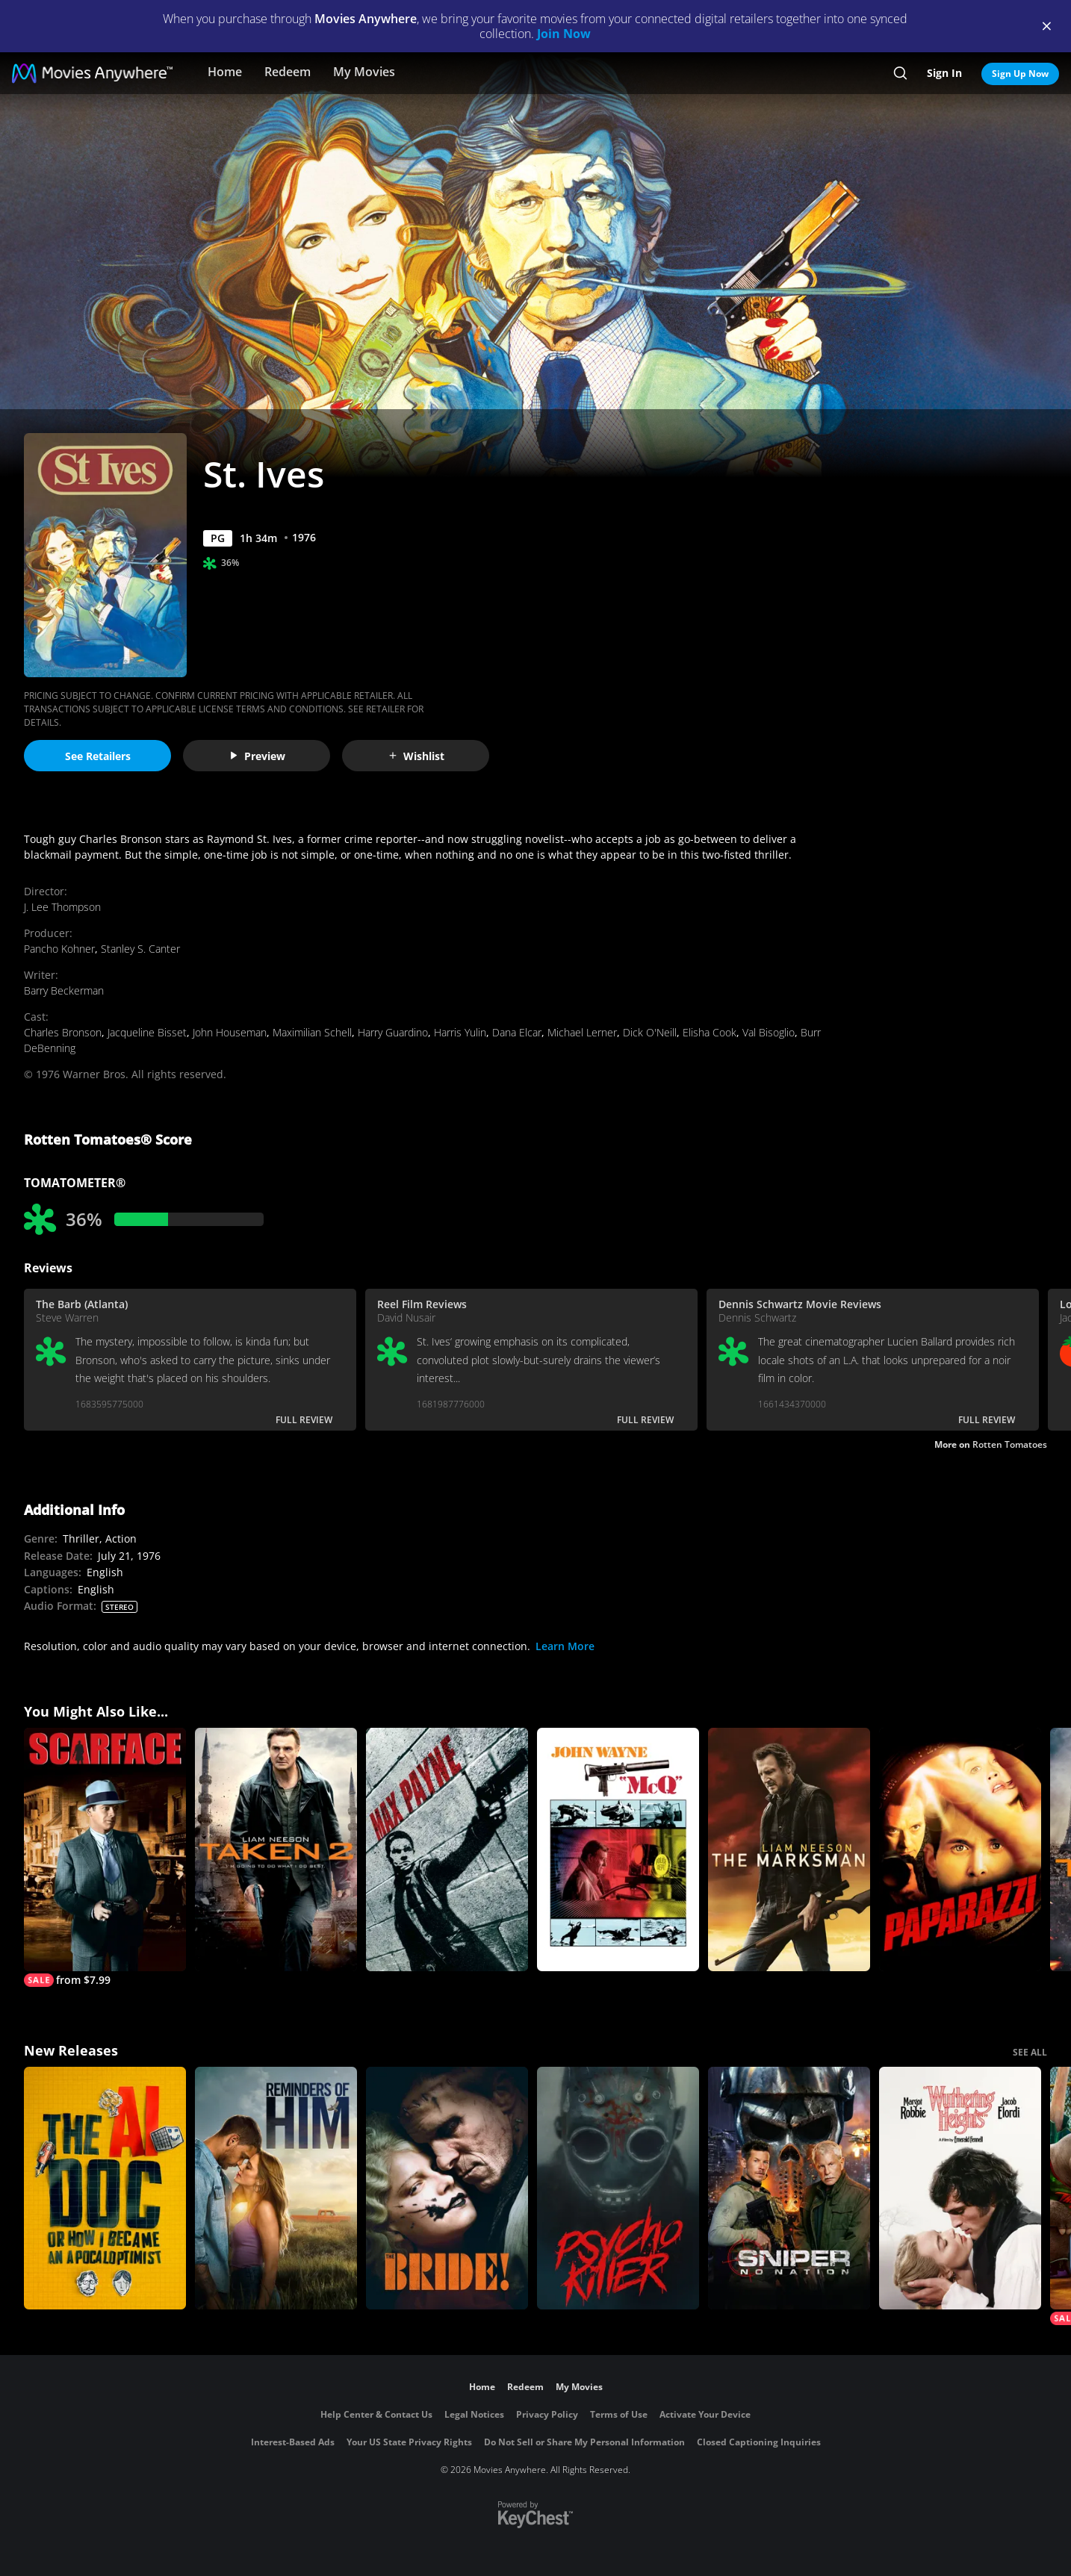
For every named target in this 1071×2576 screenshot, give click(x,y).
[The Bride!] (447, 2188)
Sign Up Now (1020, 73)
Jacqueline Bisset (147, 1032)
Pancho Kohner (59, 949)
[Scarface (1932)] (105, 1857)
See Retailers (98, 756)
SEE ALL (1030, 2052)
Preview (257, 756)
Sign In (944, 73)
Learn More (565, 1646)
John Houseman (230, 1032)
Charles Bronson (63, 1032)
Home (225, 71)
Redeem (287, 71)
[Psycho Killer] (618, 2188)
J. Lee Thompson (62, 907)
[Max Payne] (447, 1849)
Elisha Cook (709, 1032)
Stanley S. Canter (140, 949)
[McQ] (618, 1849)
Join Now (564, 33)
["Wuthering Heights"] (960, 2188)
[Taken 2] (276, 1849)
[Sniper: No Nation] (789, 2188)
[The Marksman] (789, 1849)
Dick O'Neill (650, 1032)
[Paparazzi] (960, 1849)
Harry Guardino (393, 1032)
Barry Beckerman (64, 990)
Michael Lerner (582, 1032)
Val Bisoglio (768, 1032)
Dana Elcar (516, 1032)
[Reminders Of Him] (276, 2188)
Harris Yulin (460, 1032)
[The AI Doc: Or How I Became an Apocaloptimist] (105, 2188)
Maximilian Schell (312, 1032)
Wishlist (416, 756)
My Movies (364, 71)
